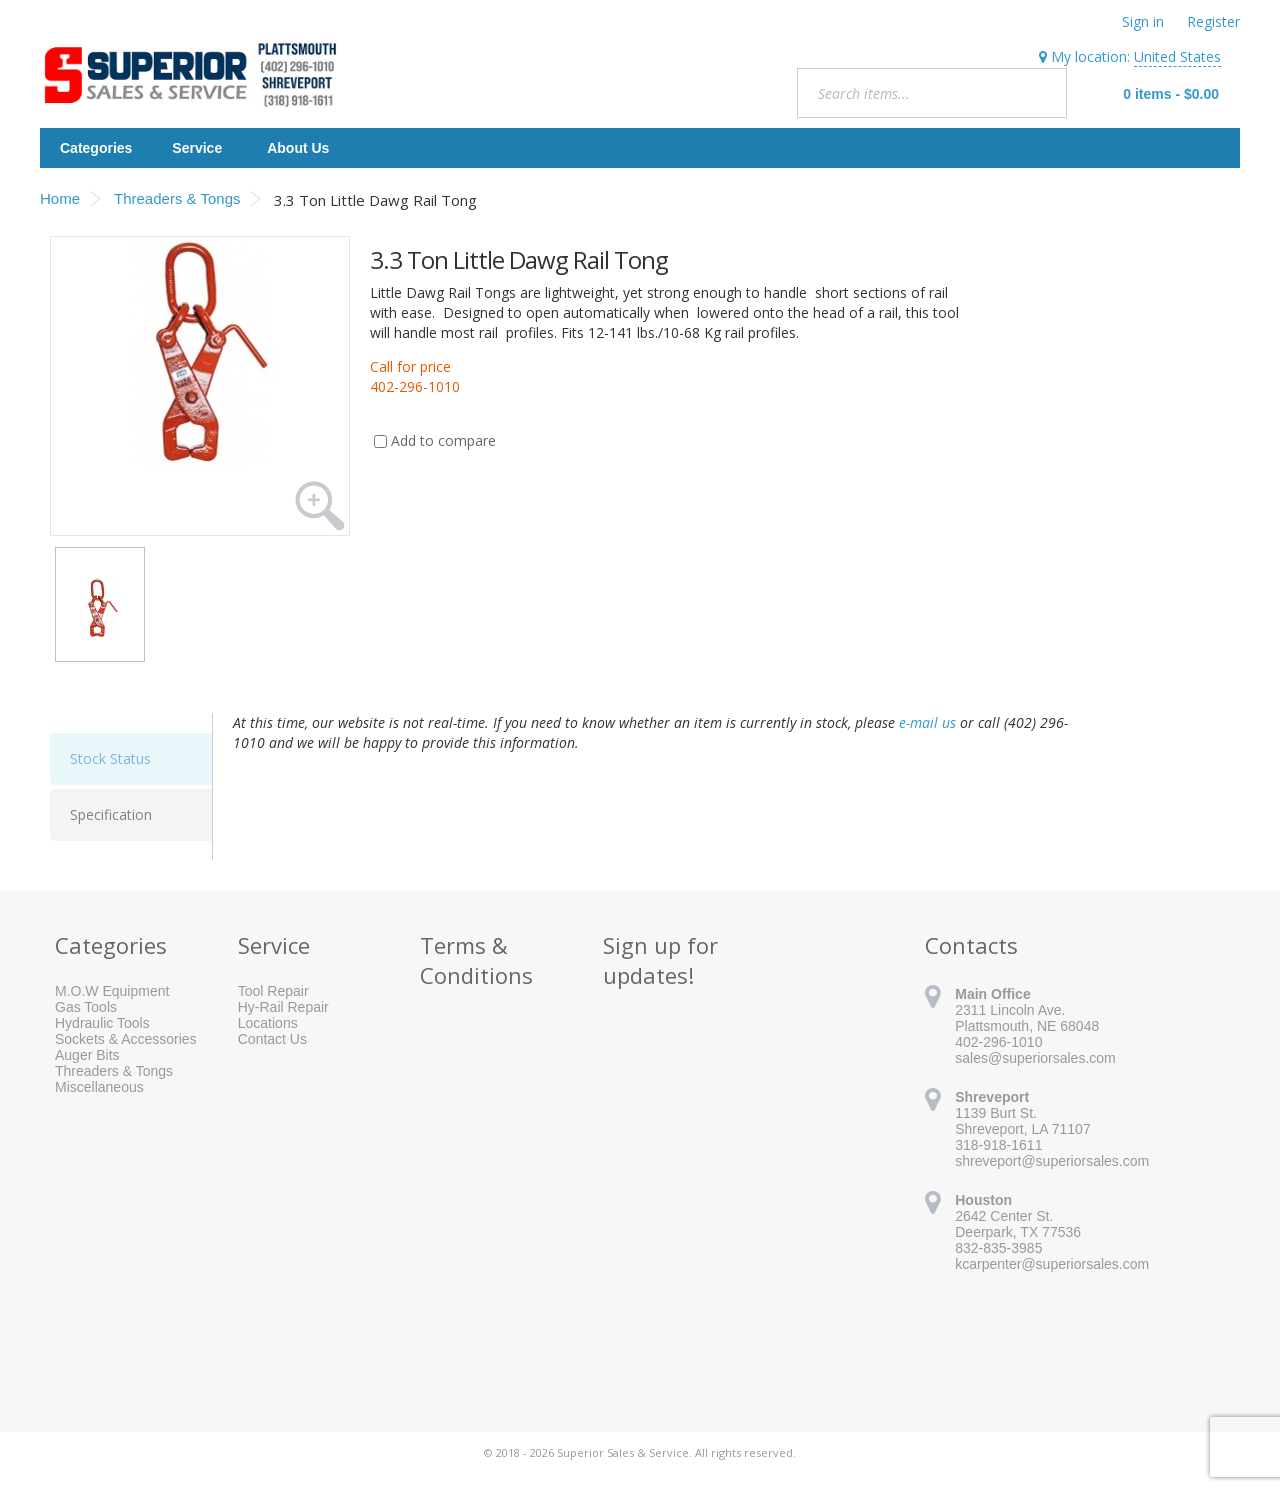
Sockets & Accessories (126, 1039)
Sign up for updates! (660, 960)
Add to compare (443, 440)
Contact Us (272, 1039)
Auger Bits (87, 1055)
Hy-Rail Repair (283, 1007)
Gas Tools (86, 1007)
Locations (268, 1023)
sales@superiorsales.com (1035, 1058)
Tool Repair (273, 991)
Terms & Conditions (476, 960)
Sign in (1143, 21)
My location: (1130, 57)
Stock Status (110, 758)
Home (60, 198)
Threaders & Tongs (114, 1071)
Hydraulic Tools (102, 1023)
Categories (96, 148)
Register (1213, 21)
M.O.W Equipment (112, 991)
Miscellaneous (99, 1087)
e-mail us (927, 722)
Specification (111, 814)
